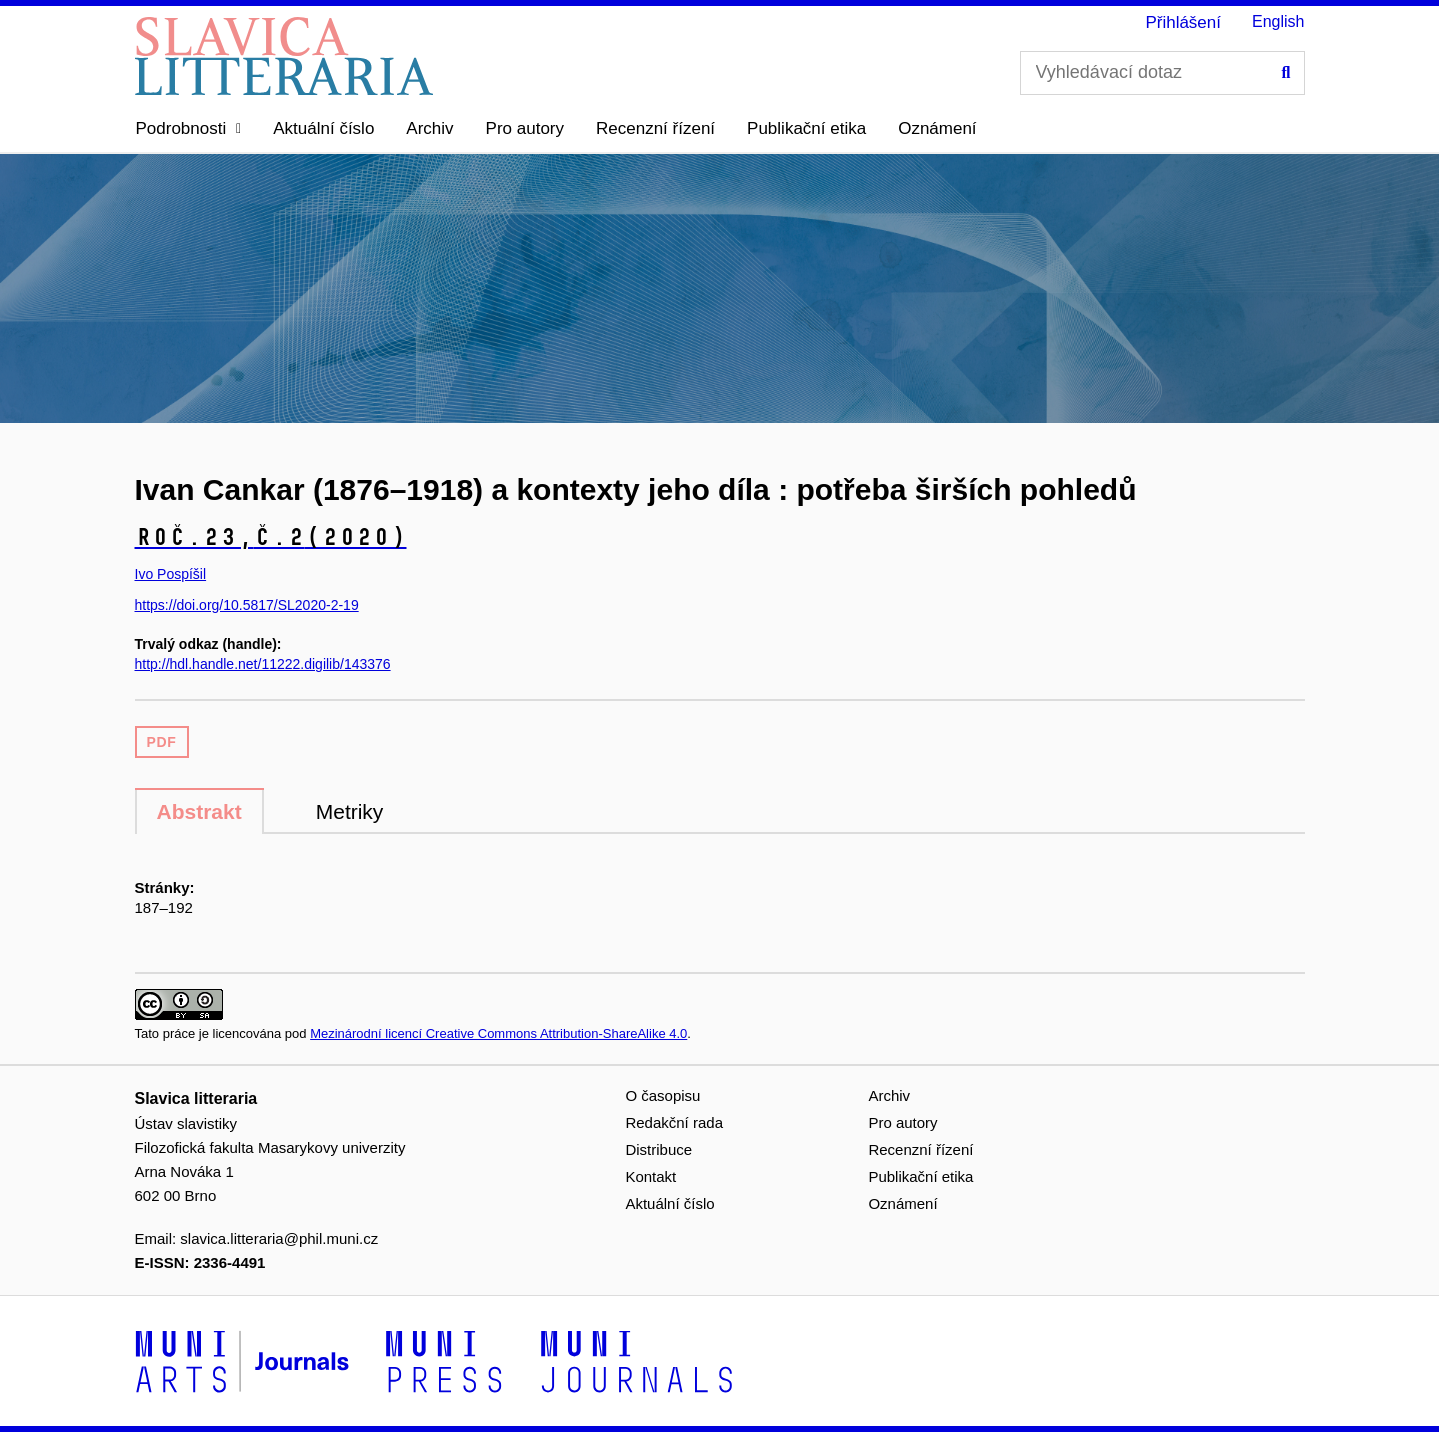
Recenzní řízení (655, 128)
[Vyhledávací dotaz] (1162, 73)
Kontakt (650, 1176)
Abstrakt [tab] (199, 811)
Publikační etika (806, 128)
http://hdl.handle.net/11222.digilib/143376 (263, 664)
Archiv (429, 128)
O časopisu (662, 1095)
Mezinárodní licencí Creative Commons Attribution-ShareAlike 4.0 (498, 1033)
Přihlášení (1183, 22)
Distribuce (658, 1149)
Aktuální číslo (323, 128)
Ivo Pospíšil (171, 574)
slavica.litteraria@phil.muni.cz (279, 1238)
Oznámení (937, 128)
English (1278, 21)
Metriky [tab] (350, 811)
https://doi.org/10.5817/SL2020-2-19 (247, 605)
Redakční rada (674, 1122)
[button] (189, 129)
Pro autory (525, 128)
